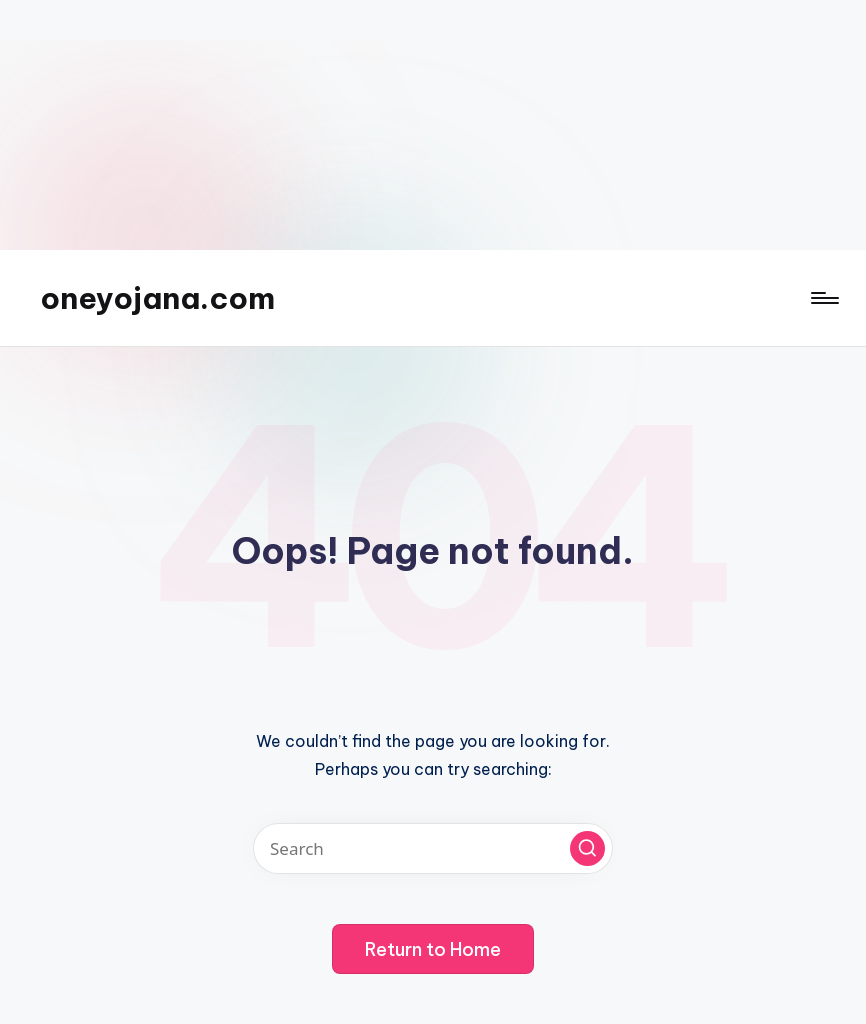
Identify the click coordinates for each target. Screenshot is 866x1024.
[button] (587, 848)
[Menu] (823, 298)
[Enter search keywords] (433, 848)
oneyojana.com (157, 298)
